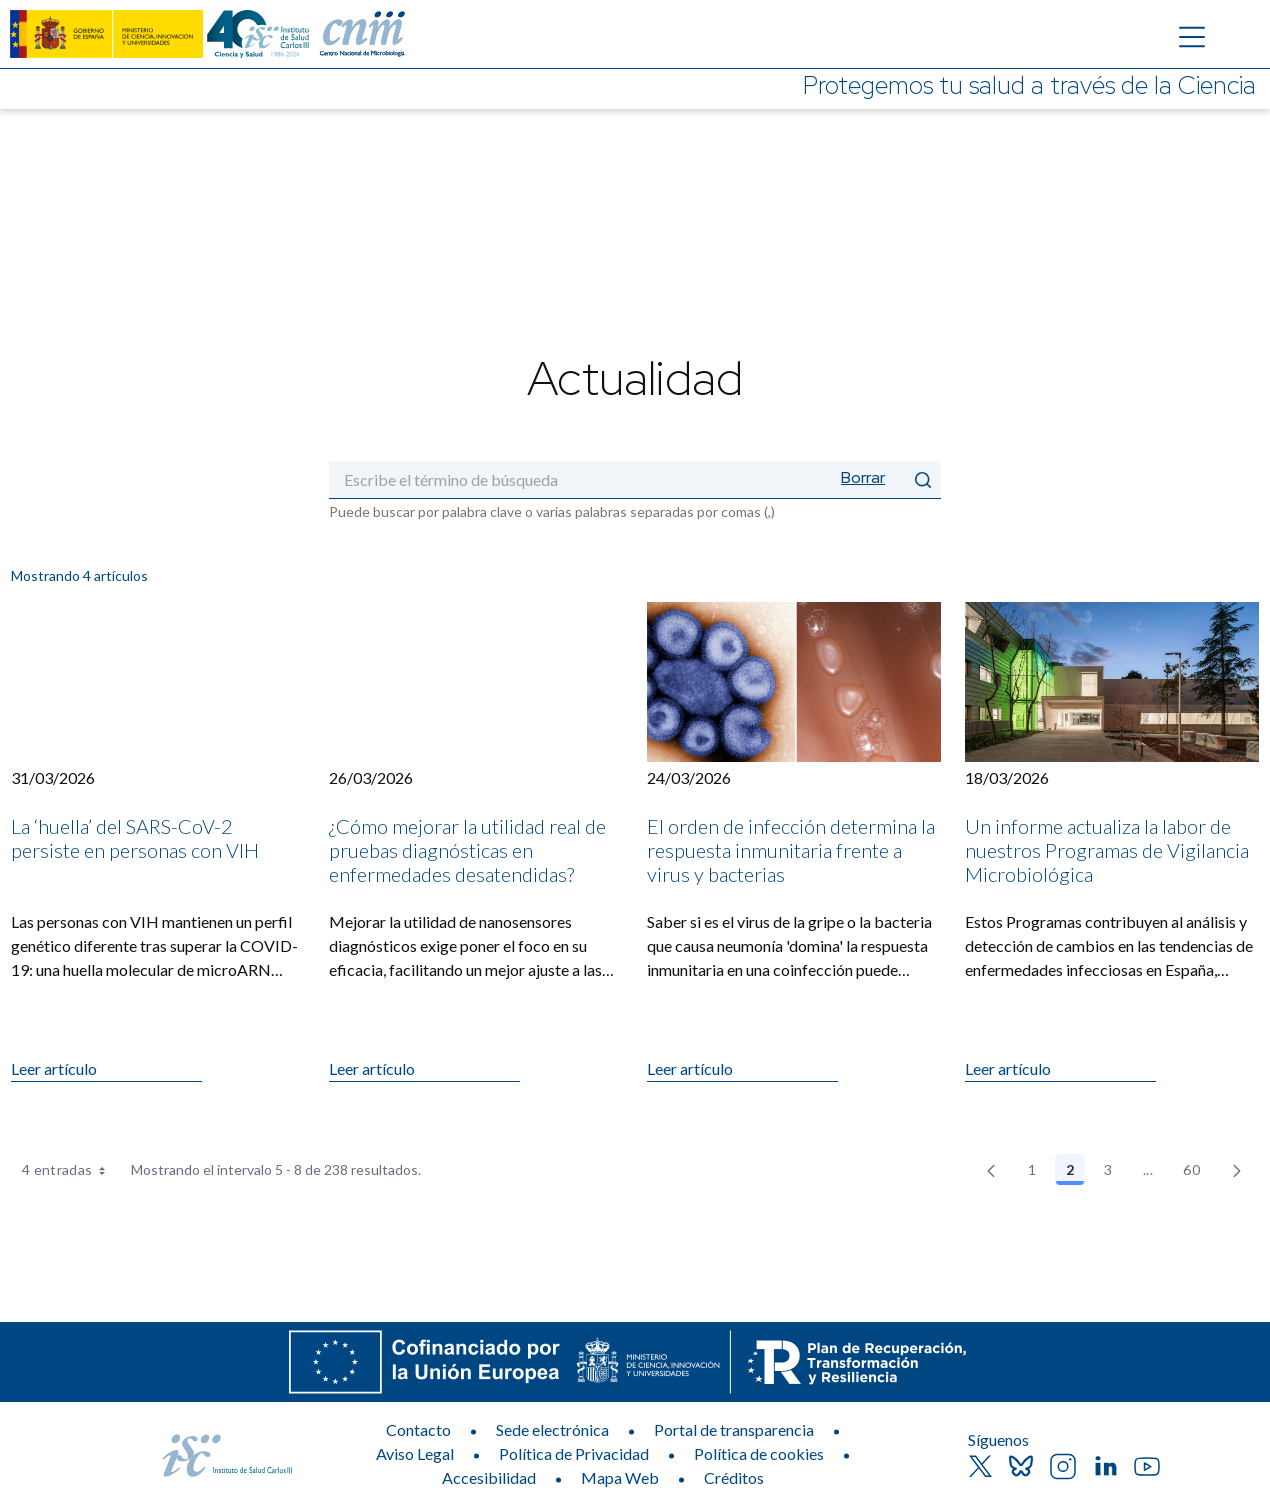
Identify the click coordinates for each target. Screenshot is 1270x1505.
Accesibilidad (489, 1477)
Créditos (734, 1477)
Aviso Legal (415, 1453)
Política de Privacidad (574, 1453)
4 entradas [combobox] (70, 1170)
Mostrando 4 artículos (79, 575)
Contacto (418, 1429)
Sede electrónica (552, 1429)
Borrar (863, 477)
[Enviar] (923, 479)
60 (1197, 1173)
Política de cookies (759, 1453)
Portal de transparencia (734, 1429)
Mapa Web (620, 1477)
